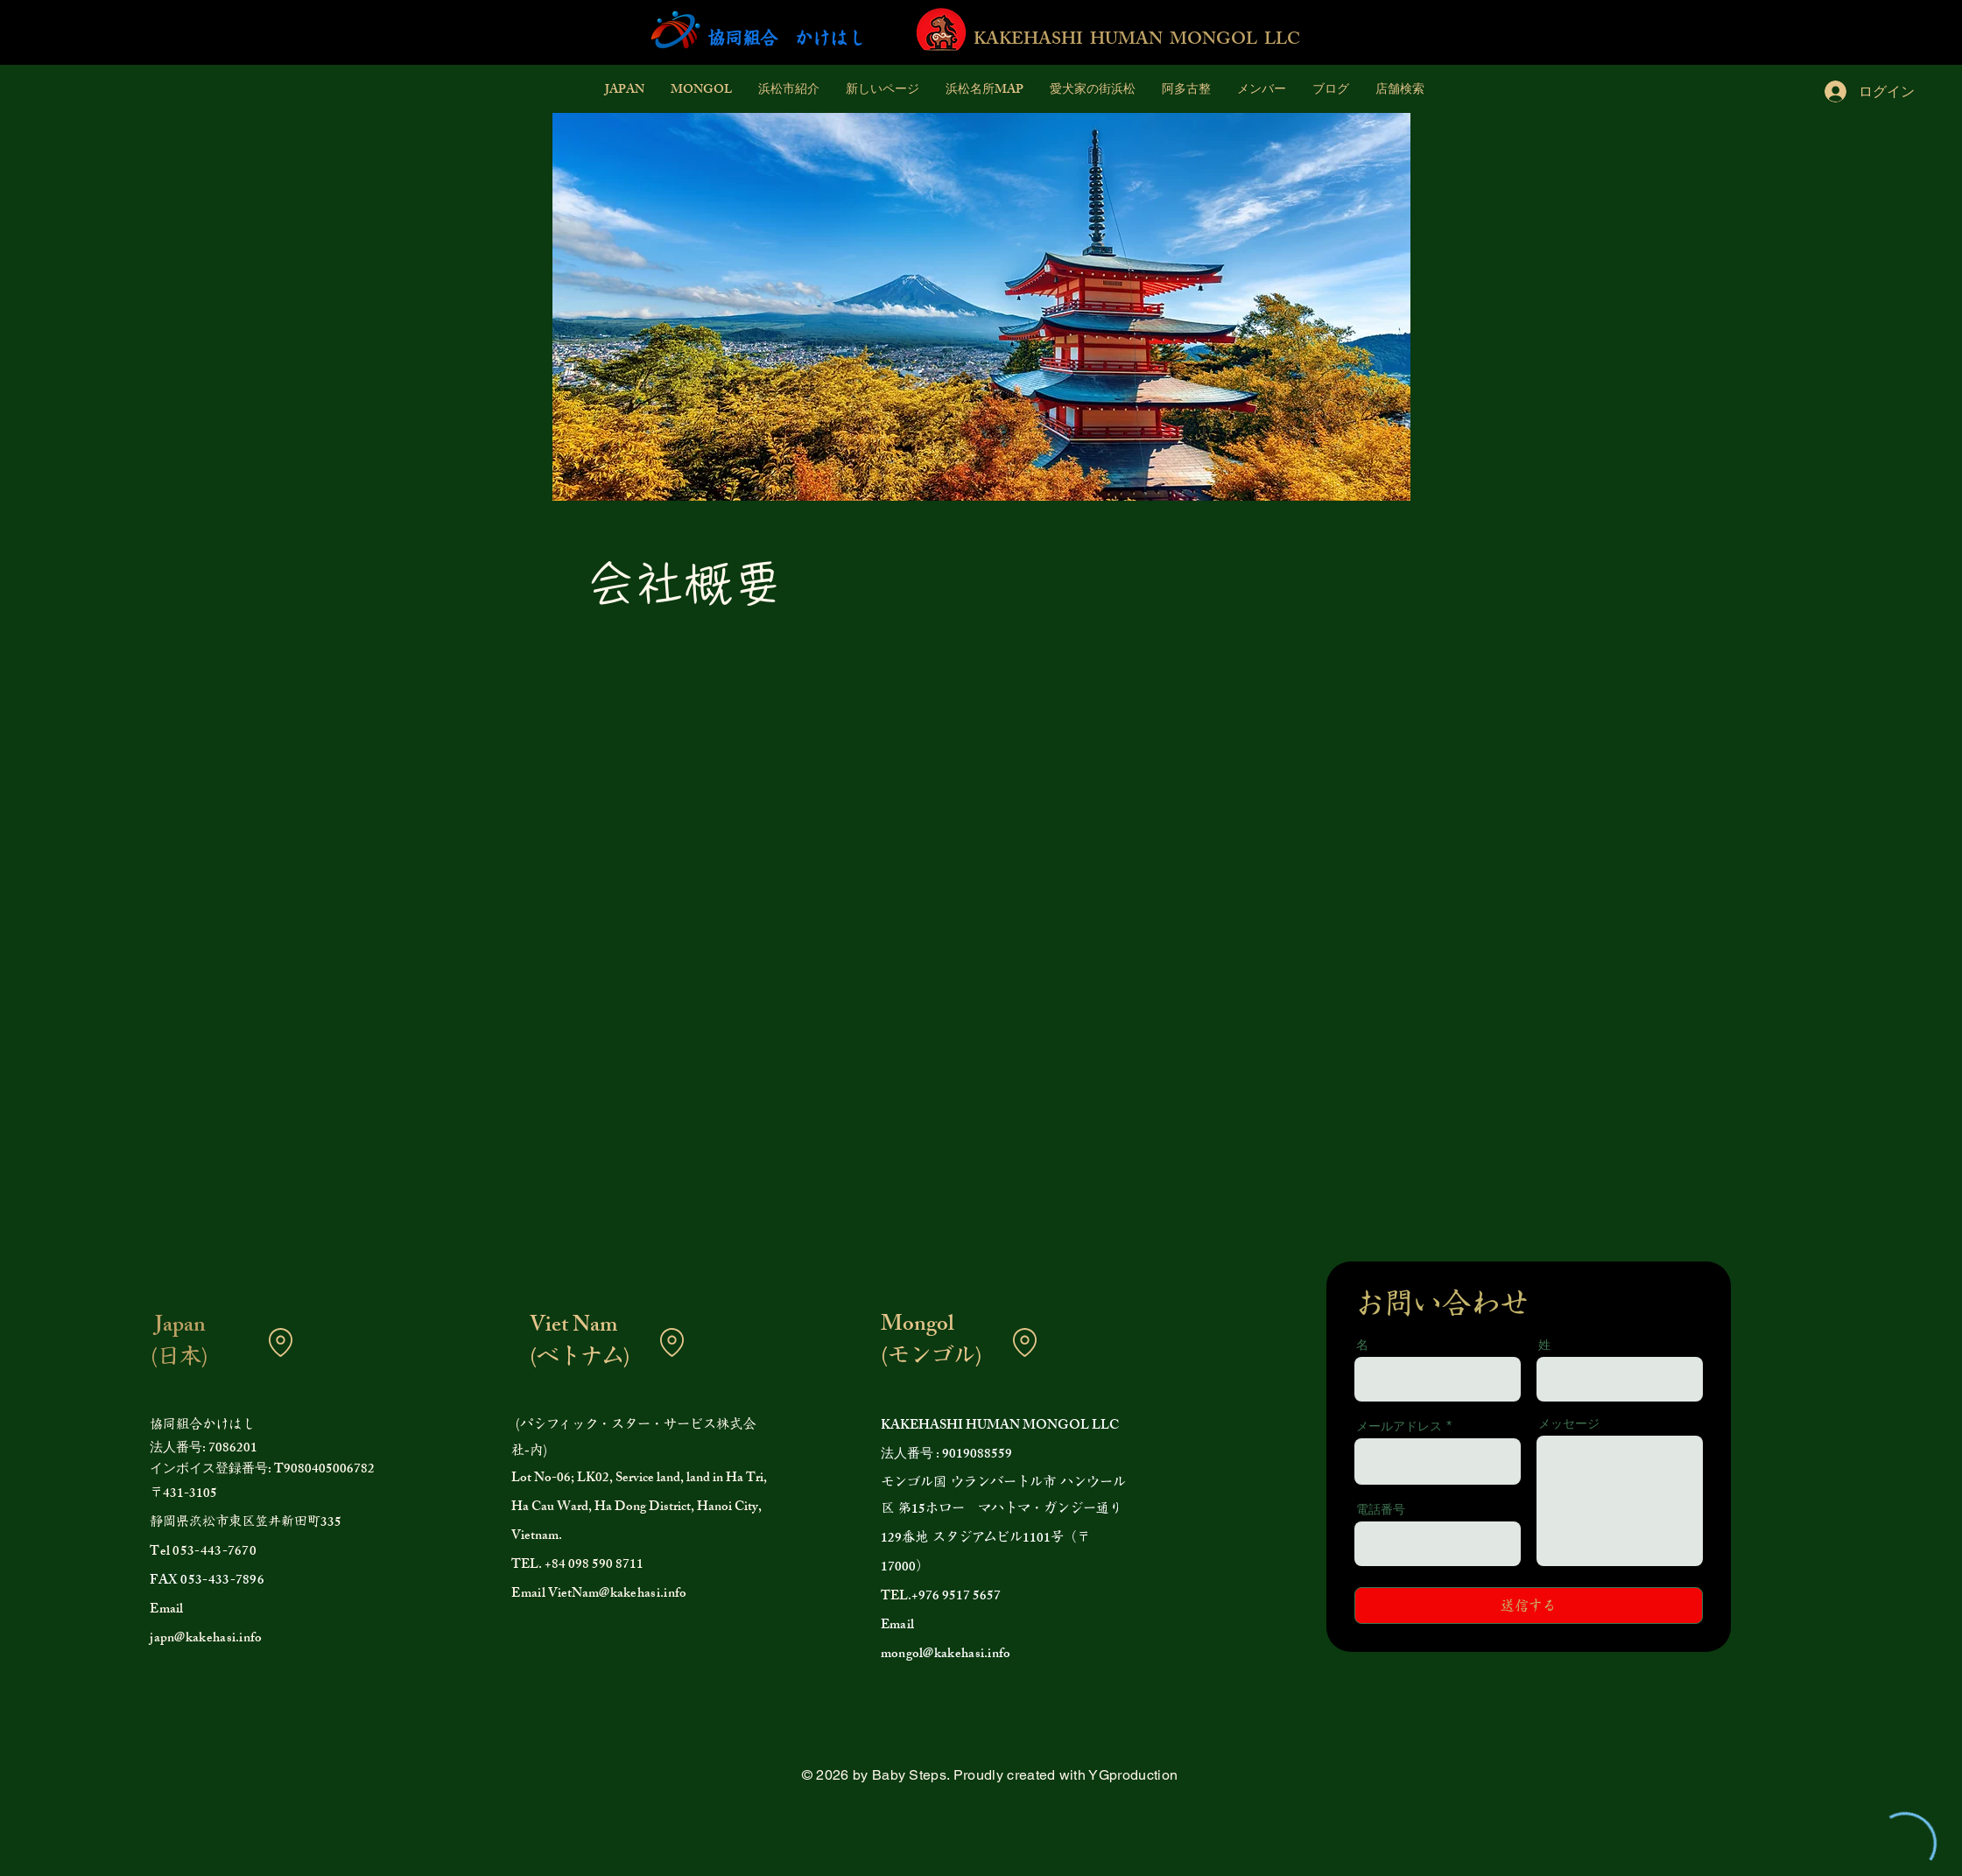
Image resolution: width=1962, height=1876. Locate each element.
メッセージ (1569, 1423)
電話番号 (1380, 1509)
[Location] (280, 1342)
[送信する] (1528, 1605)
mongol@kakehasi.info (946, 1655)
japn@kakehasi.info (206, 1639)
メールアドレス (1399, 1426)
